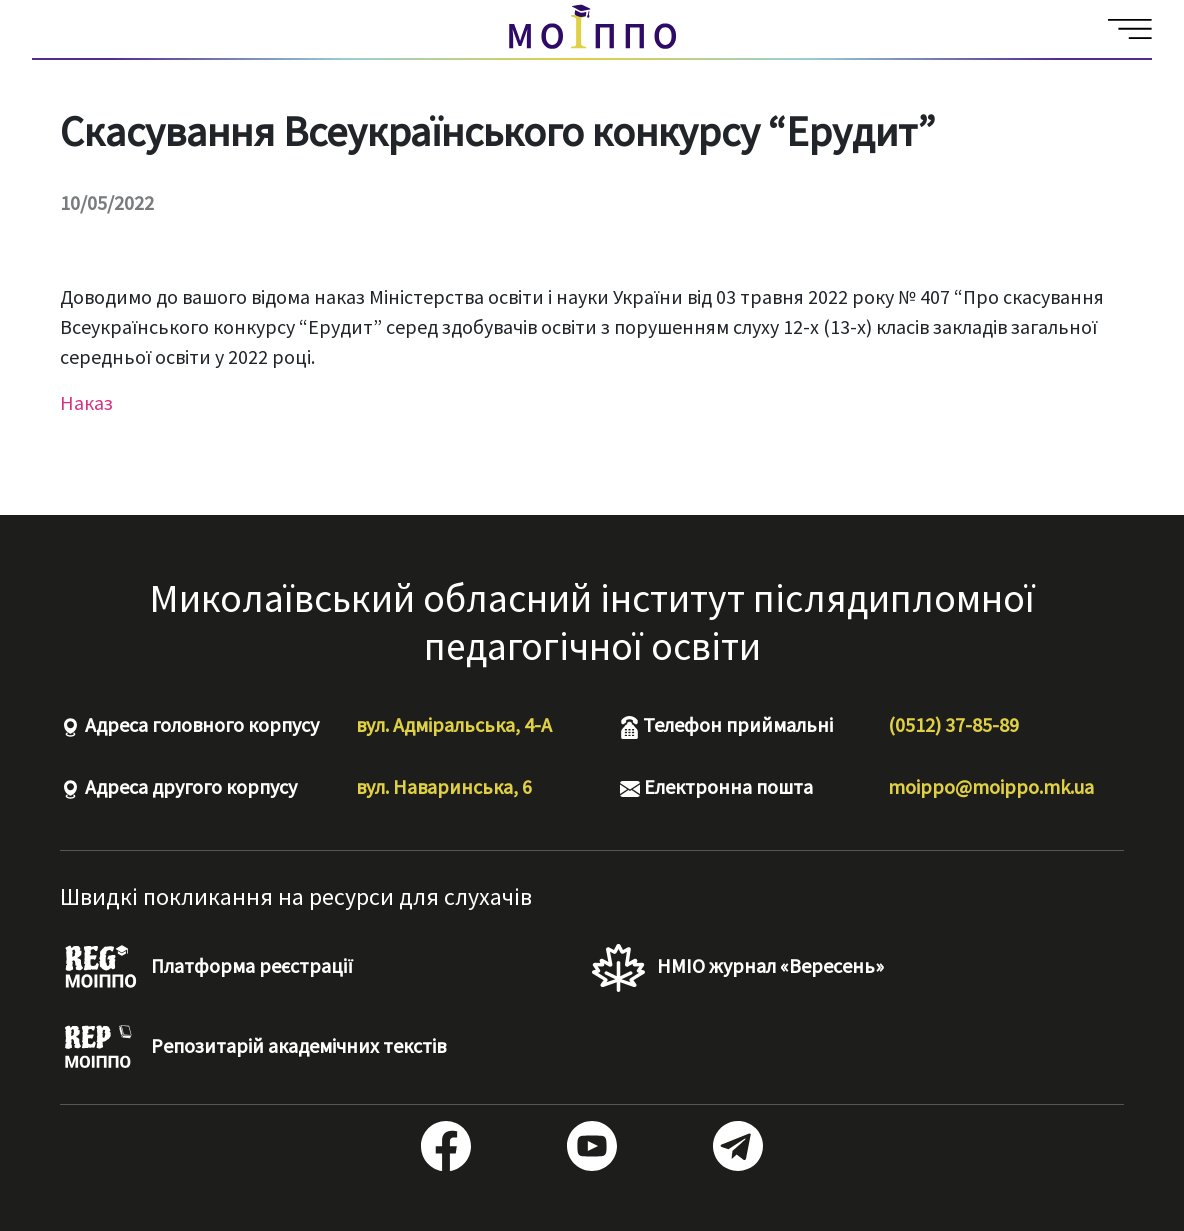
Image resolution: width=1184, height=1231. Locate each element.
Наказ (86, 402)
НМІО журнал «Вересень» (738, 968)
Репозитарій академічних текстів (253, 1048)
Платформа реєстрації (206, 968)
